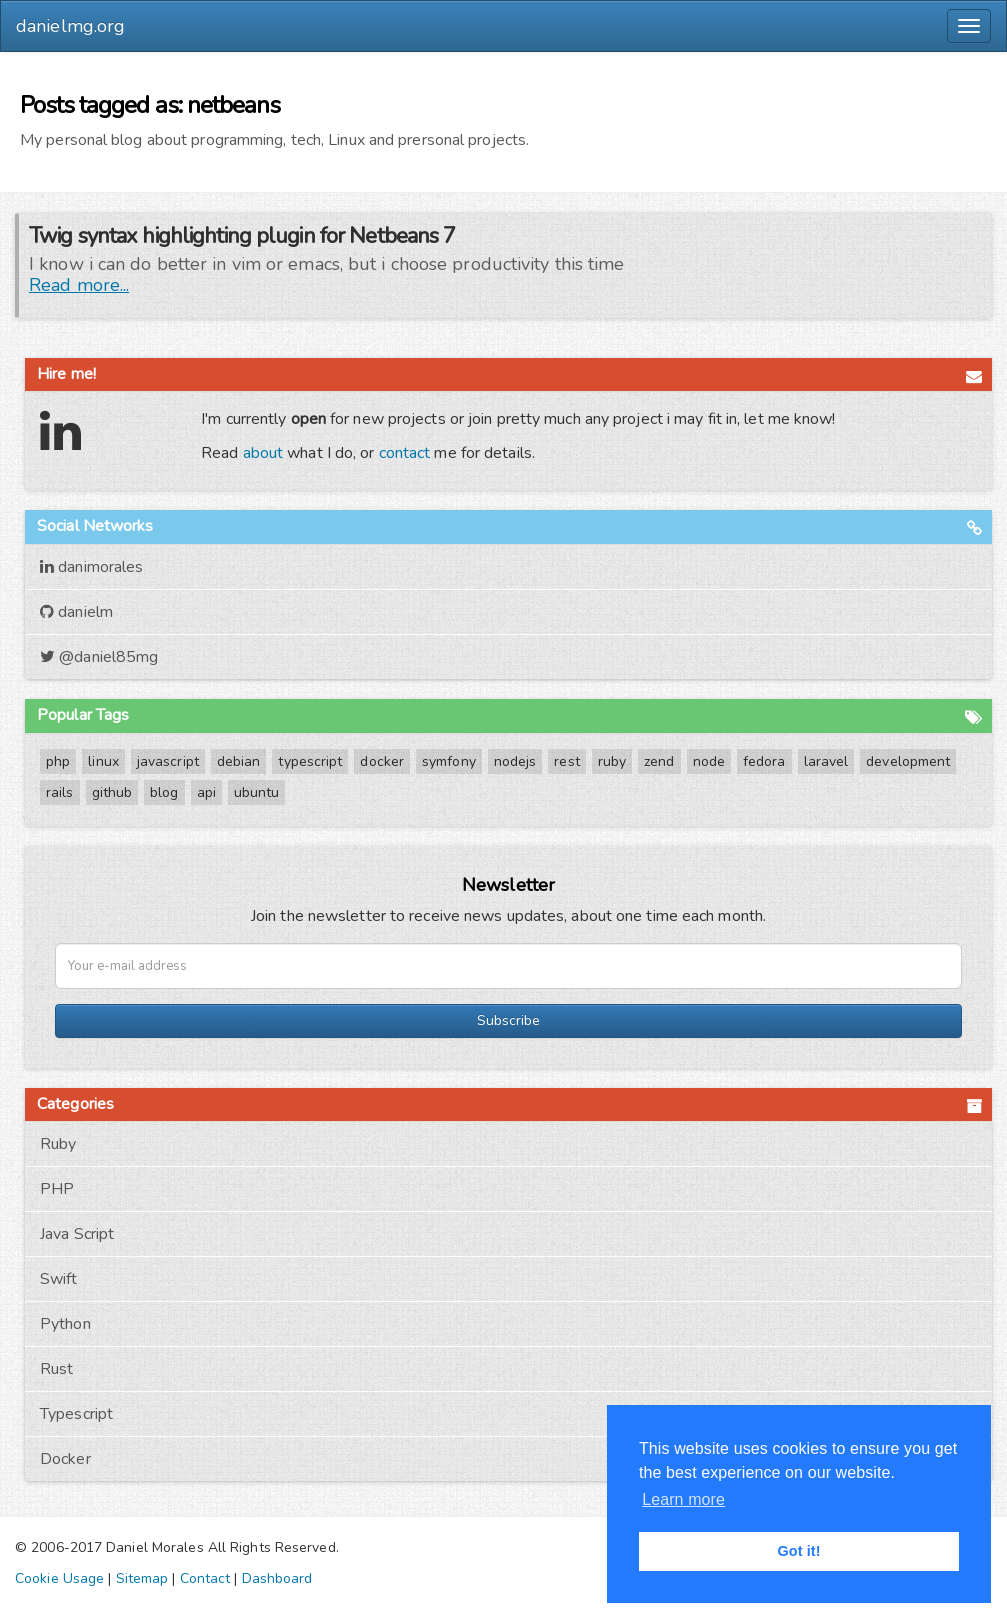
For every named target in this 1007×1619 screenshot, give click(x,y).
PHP (57, 1189)
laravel (826, 761)
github (112, 792)
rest (566, 761)
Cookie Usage (59, 1578)
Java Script (77, 1234)
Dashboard (277, 1578)
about (263, 453)
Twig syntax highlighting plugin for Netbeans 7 (242, 236)
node (709, 761)
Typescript (76, 1414)
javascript (168, 761)
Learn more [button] (683, 1499)
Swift (59, 1279)
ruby (612, 761)
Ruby (58, 1144)
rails (60, 792)
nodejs (515, 761)
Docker (65, 1459)
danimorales (91, 567)
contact (405, 453)
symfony (449, 761)
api (206, 792)
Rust (56, 1369)
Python (65, 1324)
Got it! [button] (798, 1551)
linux (103, 761)
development (908, 761)
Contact (205, 1578)
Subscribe (508, 1020)
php (58, 761)
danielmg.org (70, 26)
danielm (76, 612)
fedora (764, 761)
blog (164, 792)
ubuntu (257, 792)
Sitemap (142, 1578)
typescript (310, 761)
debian (239, 761)
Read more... (79, 285)
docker (382, 761)
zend (659, 761)
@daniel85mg (99, 657)
